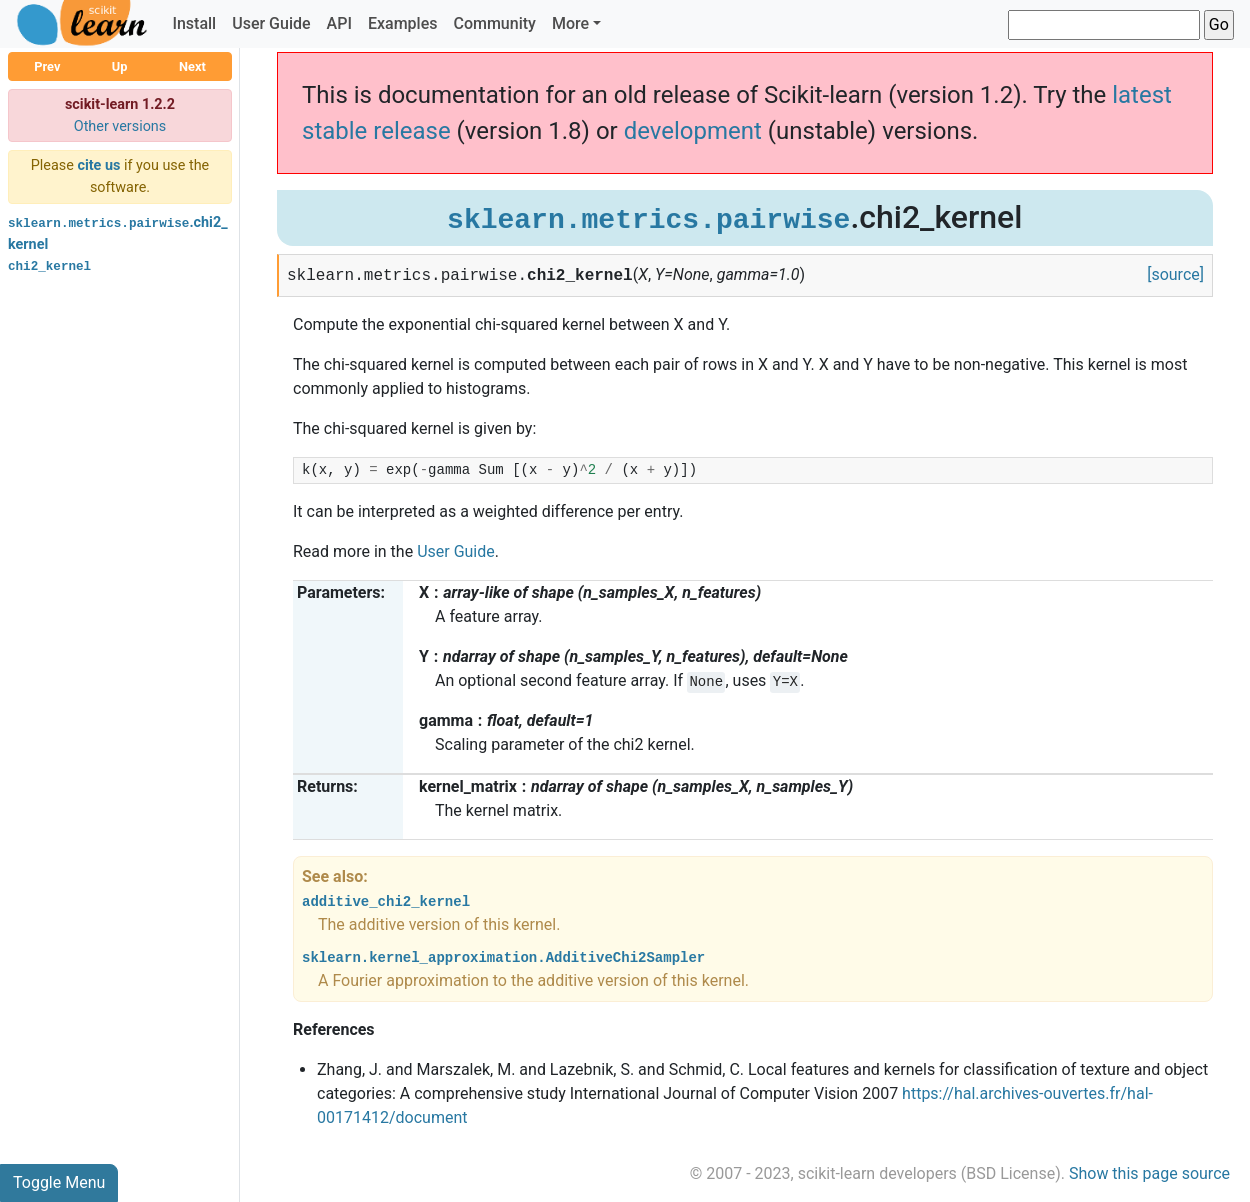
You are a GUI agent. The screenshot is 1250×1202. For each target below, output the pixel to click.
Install (194, 23)
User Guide (271, 23)
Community (494, 23)
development (693, 131)
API (339, 23)
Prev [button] (47, 66)
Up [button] (120, 66)
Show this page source (1149, 1173)
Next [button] (192, 66)
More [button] (570, 23)
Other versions (120, 126)
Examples (403, 23)
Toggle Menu (59, 1182)
